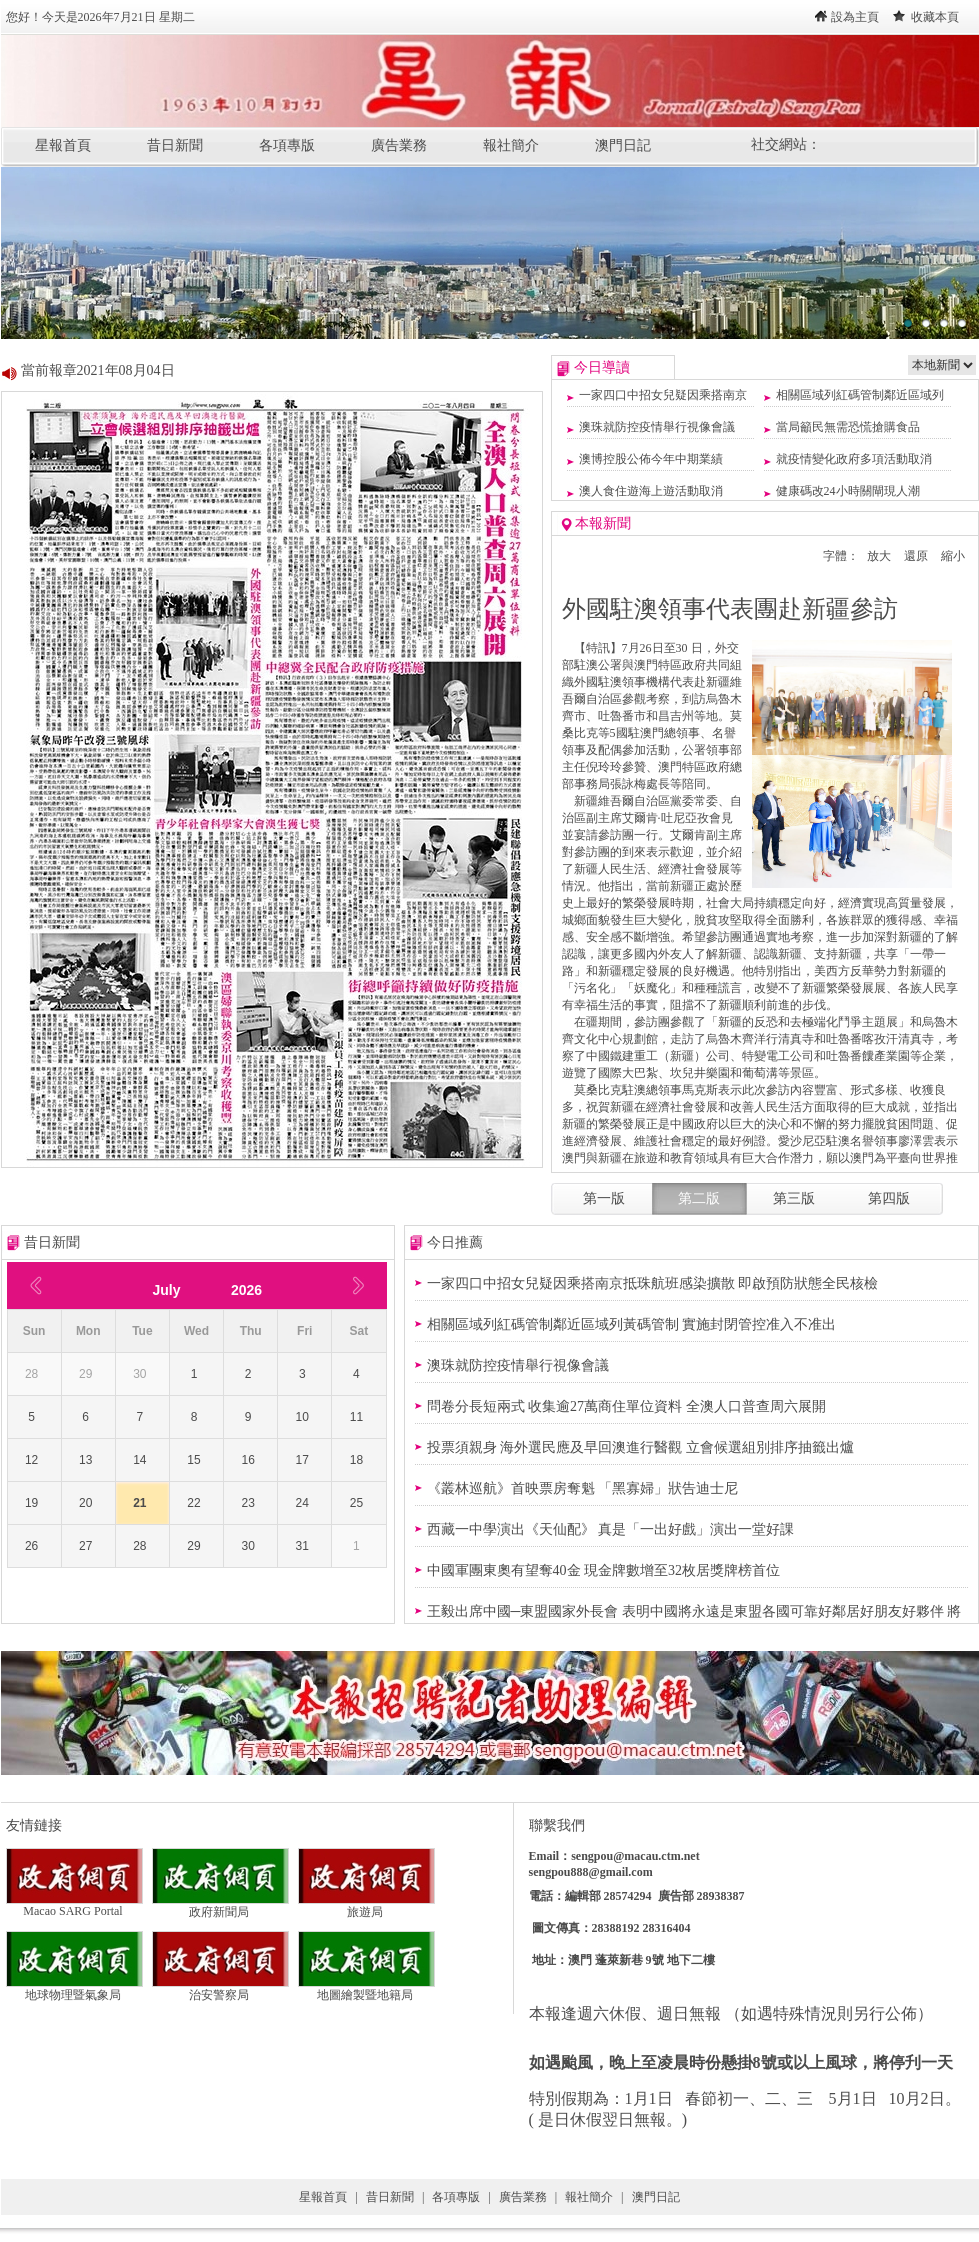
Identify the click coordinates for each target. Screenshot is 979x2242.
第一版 (604, 1198)
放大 (879, 556)
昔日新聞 (175, 145)
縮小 (953, 556)
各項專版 (287, 145)
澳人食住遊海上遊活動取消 (651, 491)
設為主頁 (855, 17)
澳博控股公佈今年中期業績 (651, 459)
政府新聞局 (220, 1906)
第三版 (794, 1198)
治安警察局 (220, 1989)
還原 (916, 556)
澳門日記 (623, 145)
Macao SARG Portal (74, 1905)
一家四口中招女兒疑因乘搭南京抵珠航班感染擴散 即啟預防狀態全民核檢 (653, 1283)
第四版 (889, 1198)
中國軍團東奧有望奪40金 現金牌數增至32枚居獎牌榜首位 (604, 1570)
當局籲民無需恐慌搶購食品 (848, 427)
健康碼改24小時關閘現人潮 (848, 491)
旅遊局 (366, 1906)
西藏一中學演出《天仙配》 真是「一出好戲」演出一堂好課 (611, 1529)
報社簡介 (511, 145)
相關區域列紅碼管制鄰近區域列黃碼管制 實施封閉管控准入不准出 (632, 1324)
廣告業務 (399, 145)
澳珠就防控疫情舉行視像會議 (657, 427)
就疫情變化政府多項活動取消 (854, 459)
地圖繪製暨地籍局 (366, 1989)
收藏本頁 (935, 17)
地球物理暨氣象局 (74, 1989)
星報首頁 (63, 145)
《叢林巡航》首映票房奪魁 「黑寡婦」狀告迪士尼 (583, 1488)
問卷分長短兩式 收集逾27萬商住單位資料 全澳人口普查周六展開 (626, 1406)
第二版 (699, 1198)
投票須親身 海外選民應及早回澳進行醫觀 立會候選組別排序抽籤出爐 (640, 1447)
